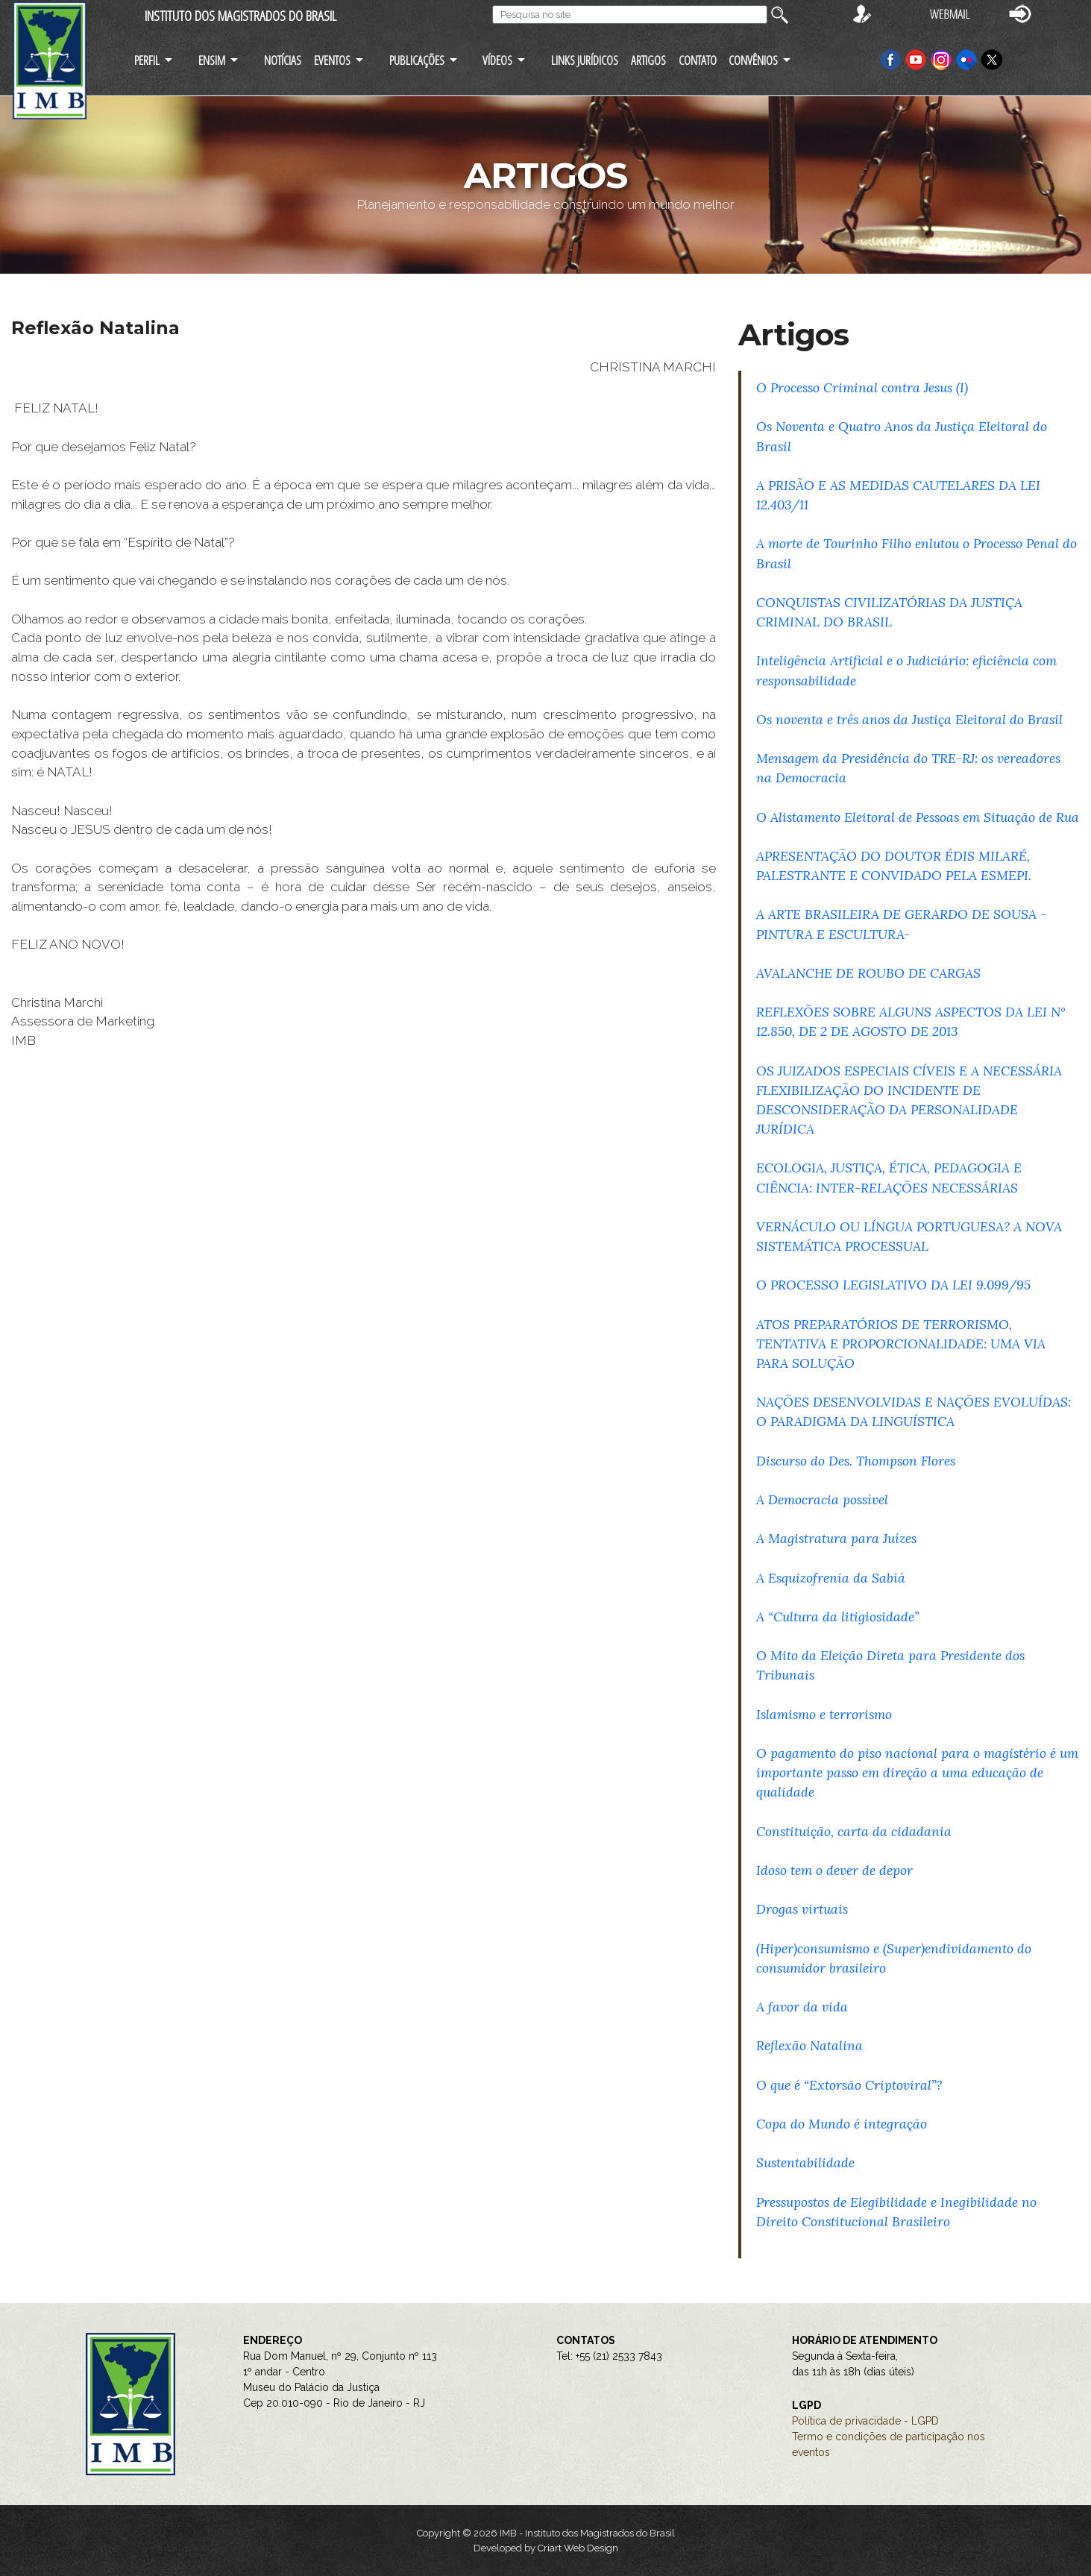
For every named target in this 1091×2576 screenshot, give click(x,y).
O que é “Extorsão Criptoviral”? (849, 2084)
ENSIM (211, 60)
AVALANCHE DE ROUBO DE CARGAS (868, 972)
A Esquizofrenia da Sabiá (830, 1577)
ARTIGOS (648, 60)
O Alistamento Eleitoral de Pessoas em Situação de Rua (917, 817)
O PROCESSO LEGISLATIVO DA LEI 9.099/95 (893, 1284)
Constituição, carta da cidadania (854, 1831)
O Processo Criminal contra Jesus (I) (862, 387)
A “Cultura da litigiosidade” (837, 1616)
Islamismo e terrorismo (824, 1714)
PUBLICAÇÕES (416, 60)
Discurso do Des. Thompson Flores (855, 1460)
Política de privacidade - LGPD (865, 2421)
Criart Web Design (578, 2548)
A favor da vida (802, 2006)
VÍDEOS (497, 60)
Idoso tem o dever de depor (834, 1870)
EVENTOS (332, 60)
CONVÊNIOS (753, 60)
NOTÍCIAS (282, 60)
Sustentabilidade (805, 2162)
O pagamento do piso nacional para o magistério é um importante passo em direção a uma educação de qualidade (917, 1772)
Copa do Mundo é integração (841, 2123)
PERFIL (147, 60)
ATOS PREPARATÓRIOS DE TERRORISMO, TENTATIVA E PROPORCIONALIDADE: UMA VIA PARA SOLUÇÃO (901, 1344)
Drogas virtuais (802, 1908)
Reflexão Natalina (809, 2045)
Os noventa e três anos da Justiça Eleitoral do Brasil (909, 719)
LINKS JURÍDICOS (584, 60)
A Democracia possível (822, 1499)
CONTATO (698, 60)
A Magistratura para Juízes (836, 1538)
